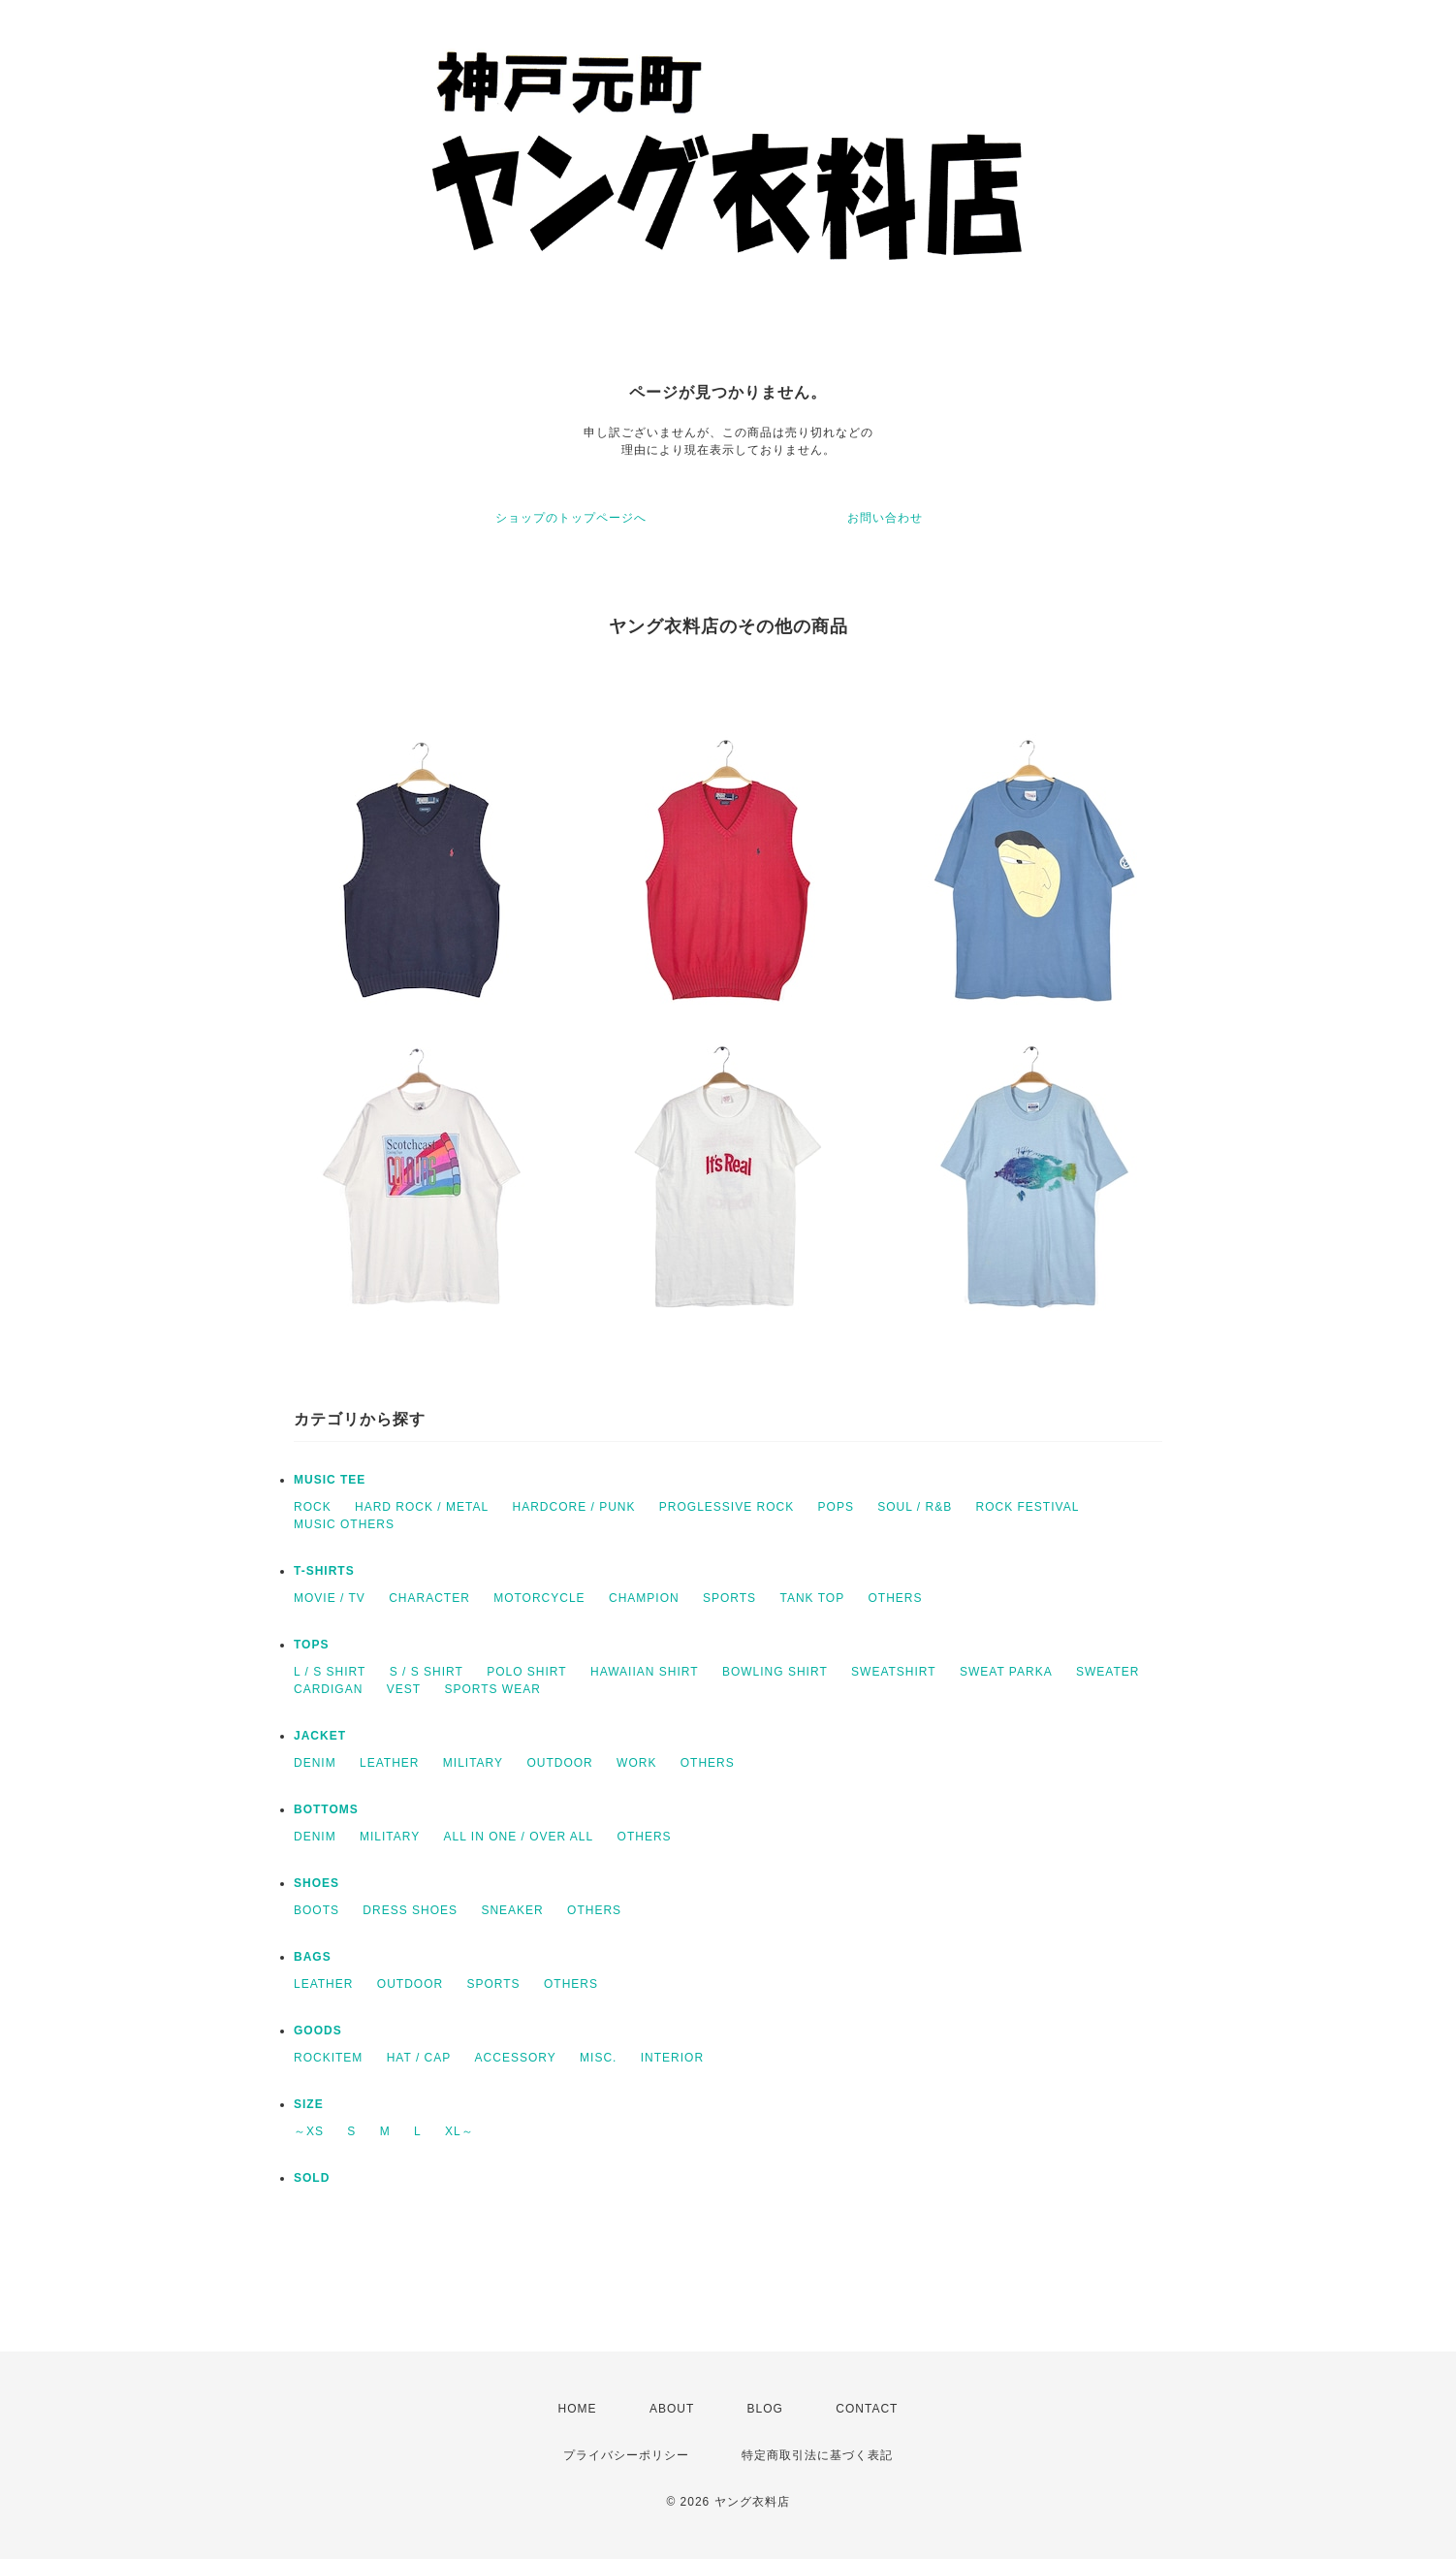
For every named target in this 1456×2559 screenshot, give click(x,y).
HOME (577, 2408)
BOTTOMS (326, 1809)
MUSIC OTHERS (344, 1524)
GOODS (318, 2030)
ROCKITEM (328, 2057)
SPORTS (729, 1598)
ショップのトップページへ (571, 518)
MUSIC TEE (329, 1480)
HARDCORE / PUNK (573, 1507)
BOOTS (316, 1910)
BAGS (313, 1957)
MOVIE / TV (329, 1598)
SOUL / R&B (914, 1507)
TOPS (311, 1644)
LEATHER (389, 1763)
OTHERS (895, 1598)
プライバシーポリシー (626, 2455)
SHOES (316, 1883)
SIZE (309, 2104)
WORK (636, 1763)
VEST (404, 1689)
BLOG (765, 2408)
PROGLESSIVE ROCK (726, 1507)
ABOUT (671, 2408)
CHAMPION (644, 1598)
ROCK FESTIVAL (1028, 1507)
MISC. (598, 2057)
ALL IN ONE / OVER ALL (519, 1836)
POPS (836, 1507)
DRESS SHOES (410, 1910)
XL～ (459, 2131)
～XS (309, 2131)
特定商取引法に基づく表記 (817, 2455)
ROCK (313, 1507)
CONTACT (867, 2408)
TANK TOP (811, 1598)
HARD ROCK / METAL (422, 1507)
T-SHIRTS (324, 1571)
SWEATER (1107, 1672)
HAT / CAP (419, 2057)
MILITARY (473, 1763)
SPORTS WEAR (492, 1689)
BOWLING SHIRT (775, 1672)
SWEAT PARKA (1006, 1672)
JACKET (320, 1736)
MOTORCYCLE (539, 1598)
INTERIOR (672, 2057)
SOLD (312, 2178)
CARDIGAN (328, 1689)
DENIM (315, 1763)
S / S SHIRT (426, 1672)
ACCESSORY (515, 2057)
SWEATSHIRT (893, 1672)
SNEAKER (512, 1910)
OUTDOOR (559, 1763)
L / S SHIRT (329, 1672)
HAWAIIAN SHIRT (644, 1672)
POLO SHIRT (526, 1672)
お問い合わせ (885, 518)
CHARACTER (429, 1598)
